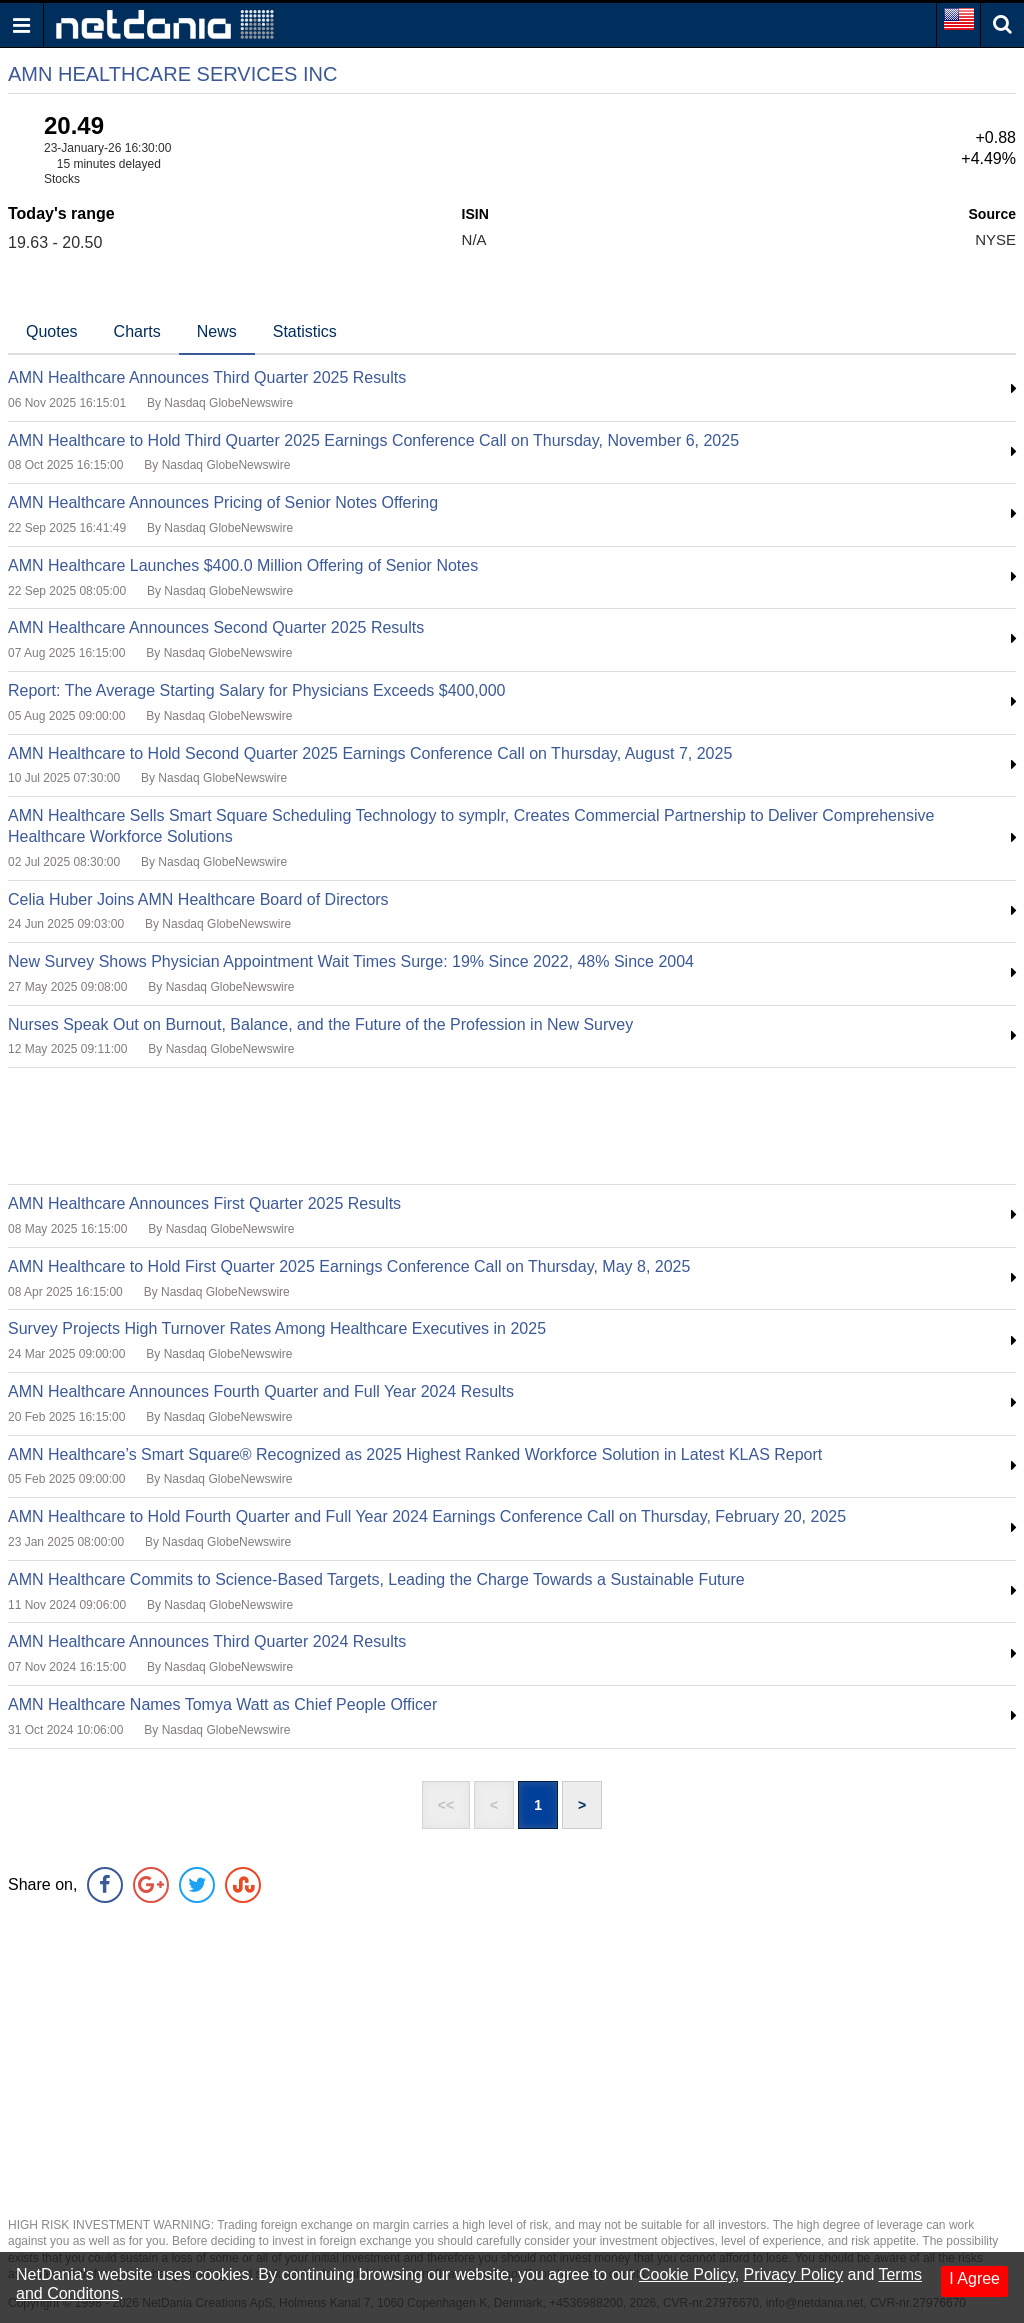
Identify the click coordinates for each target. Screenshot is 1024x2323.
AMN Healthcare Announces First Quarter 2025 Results (204, 1203)
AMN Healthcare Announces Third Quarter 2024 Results (207, 1641)
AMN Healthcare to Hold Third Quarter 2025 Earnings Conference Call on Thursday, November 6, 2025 (373, 440)
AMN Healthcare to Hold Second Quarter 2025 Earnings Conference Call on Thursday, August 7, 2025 (370, 753)
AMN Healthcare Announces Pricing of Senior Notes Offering (223, 502)
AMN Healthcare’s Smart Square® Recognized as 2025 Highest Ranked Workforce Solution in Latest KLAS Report (415, 1454)
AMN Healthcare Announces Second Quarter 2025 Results (216, 627)
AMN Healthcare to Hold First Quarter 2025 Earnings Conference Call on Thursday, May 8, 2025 (349, 1266)
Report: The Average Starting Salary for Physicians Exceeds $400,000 (256, 690)
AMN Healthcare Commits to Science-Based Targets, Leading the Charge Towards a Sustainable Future (376, 1579)
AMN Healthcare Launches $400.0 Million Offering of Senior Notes (243, 565)
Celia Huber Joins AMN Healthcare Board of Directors (198, 899)
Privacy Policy (794, 2274)
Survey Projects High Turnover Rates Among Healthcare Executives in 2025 (277, 1328)
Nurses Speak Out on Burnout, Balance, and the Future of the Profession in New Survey (320, 1024)
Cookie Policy (687, 2274)
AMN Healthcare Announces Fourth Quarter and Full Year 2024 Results (261, 1391)
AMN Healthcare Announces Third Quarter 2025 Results (207, 377)
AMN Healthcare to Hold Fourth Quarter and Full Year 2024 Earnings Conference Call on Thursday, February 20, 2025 (427, 1516)
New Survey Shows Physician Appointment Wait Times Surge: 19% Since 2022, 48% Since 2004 (351, 961)
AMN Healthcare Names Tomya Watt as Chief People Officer (222, 1704)
